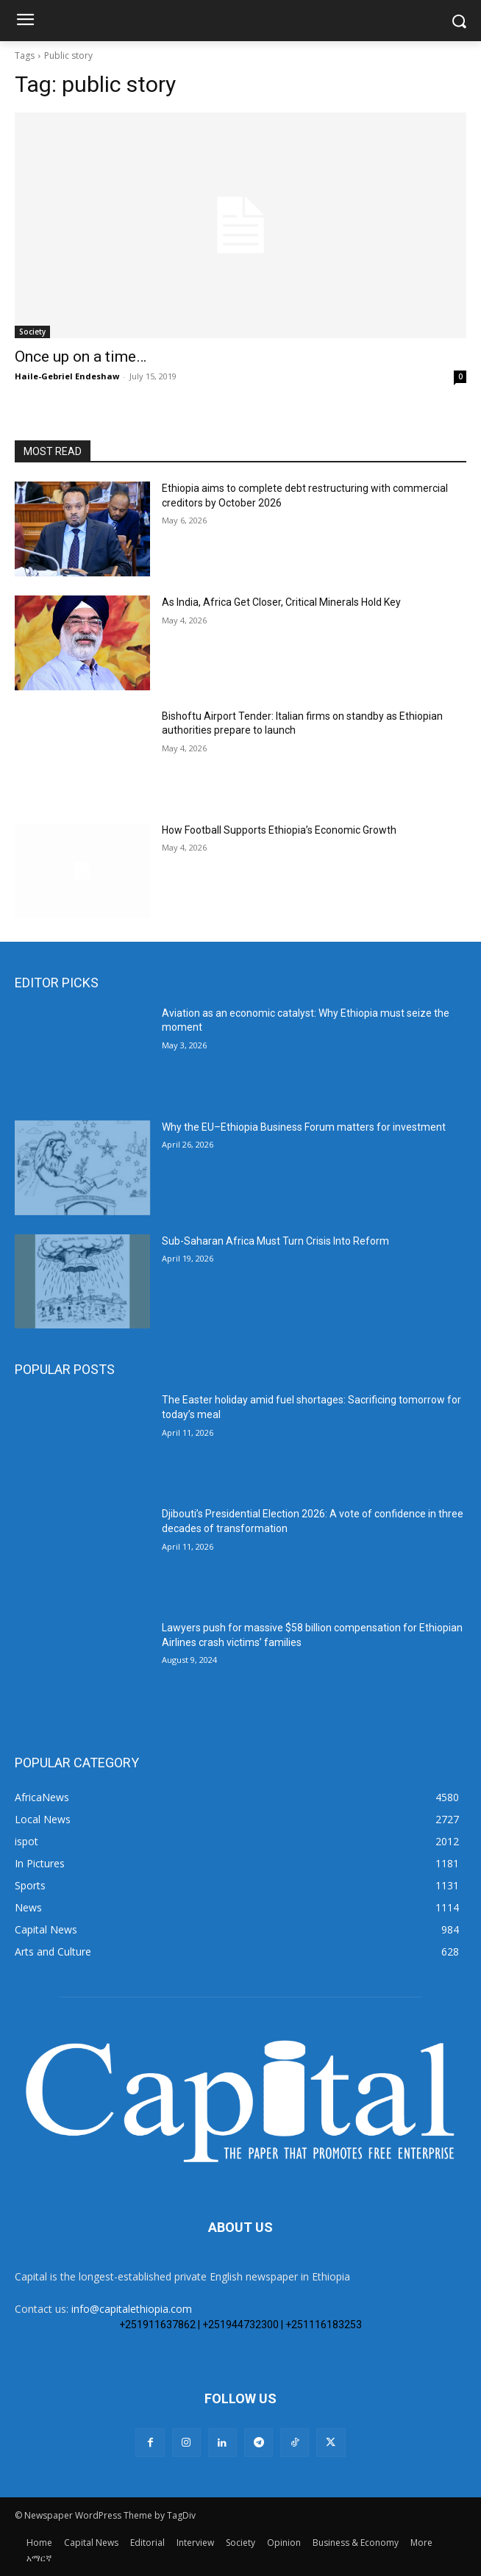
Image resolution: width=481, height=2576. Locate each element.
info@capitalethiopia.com (131, 2309)
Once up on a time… (80, 356)
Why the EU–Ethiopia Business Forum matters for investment (304, 1127)
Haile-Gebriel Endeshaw (67, 376)
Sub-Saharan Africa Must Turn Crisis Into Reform (275, 1241)
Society (32, 331)
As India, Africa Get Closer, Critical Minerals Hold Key (281, 602)
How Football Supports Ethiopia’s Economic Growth (279, 830)
